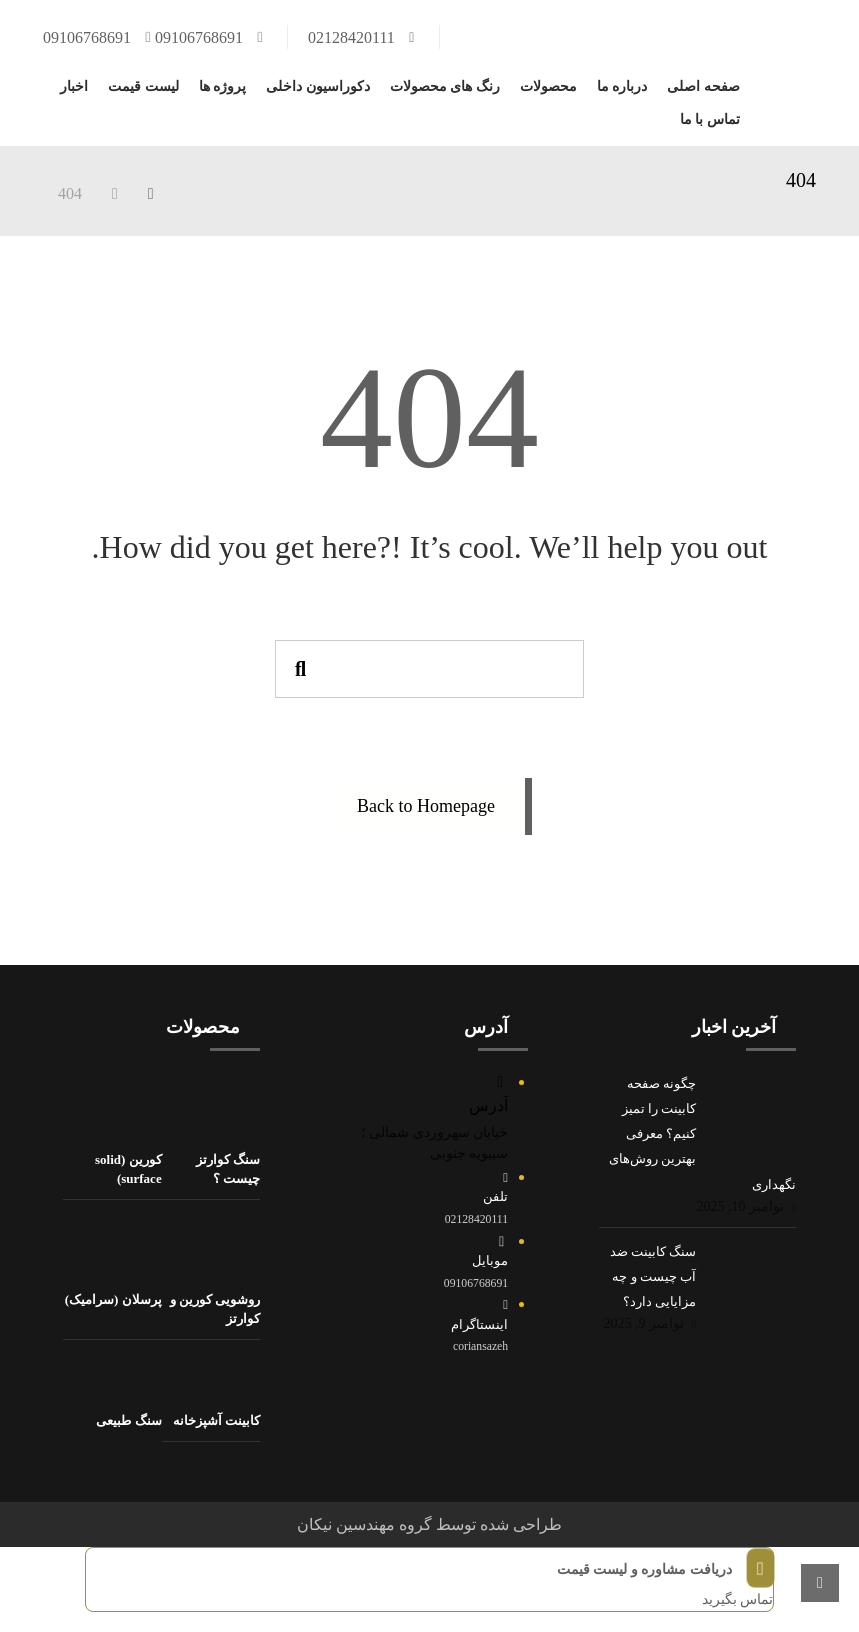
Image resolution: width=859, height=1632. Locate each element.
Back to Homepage (426, 806)
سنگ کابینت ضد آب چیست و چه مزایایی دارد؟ (653, 1276)
